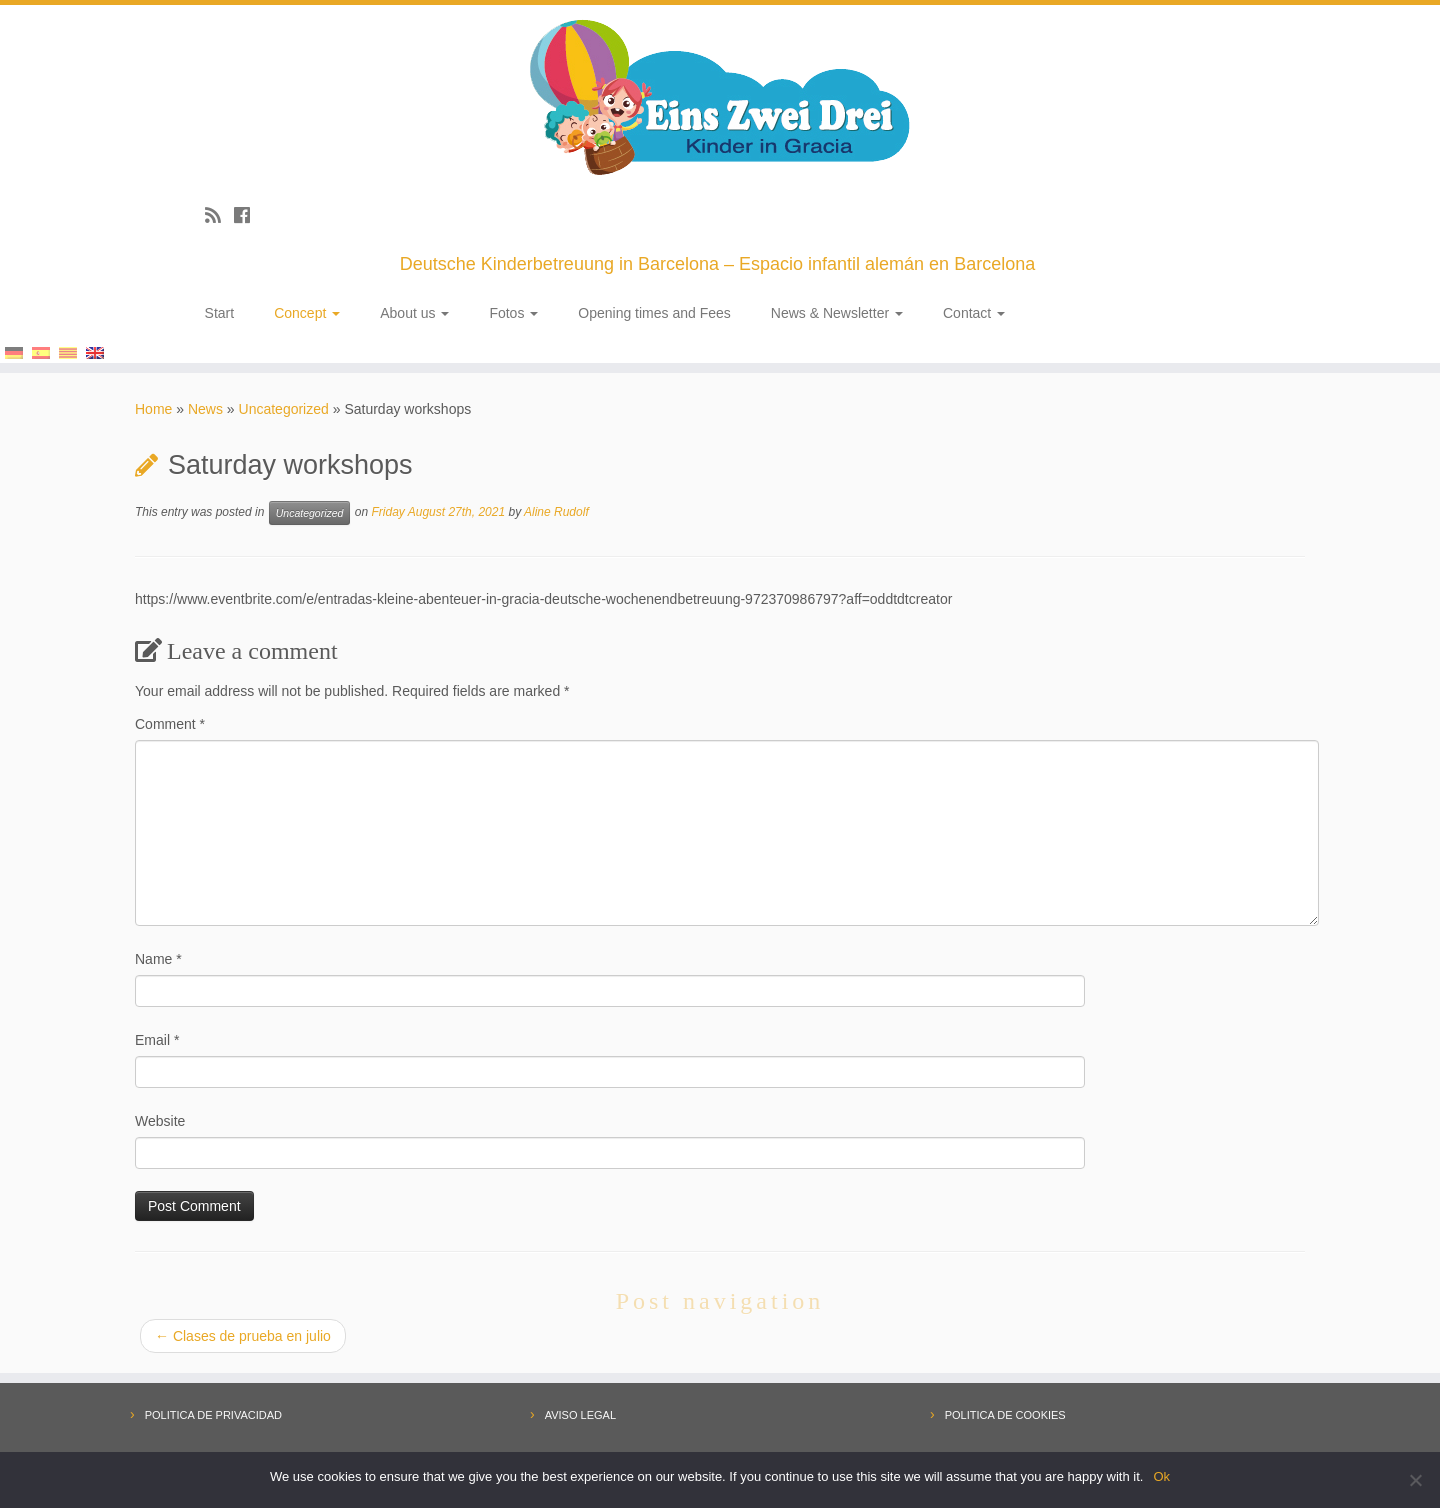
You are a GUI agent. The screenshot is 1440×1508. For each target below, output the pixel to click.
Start (220, 313)
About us (414, 313)
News (205, 409)
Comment (170, 724)
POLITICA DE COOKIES (1005, 1415)
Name (158, 959)
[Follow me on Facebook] (248, 216)
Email (157, 1040)
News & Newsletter (837, 313)
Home (153, 409)
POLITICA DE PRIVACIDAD (213, 1415)
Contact (974, 313)
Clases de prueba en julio (243, 1336)
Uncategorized (284, 409)
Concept (307, 313)
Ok (1161, 1476)
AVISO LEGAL (580, 1415)
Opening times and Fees (654, 313)
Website (160, 1121)
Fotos (513, 313)
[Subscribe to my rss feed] (219, 216)
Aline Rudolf (556, 512)
